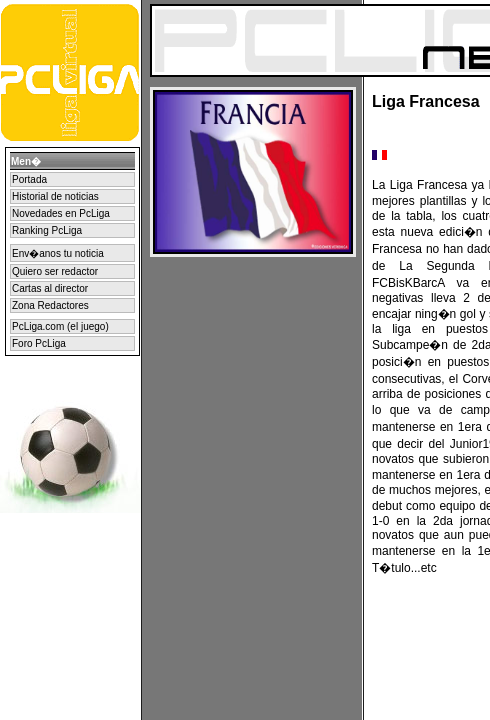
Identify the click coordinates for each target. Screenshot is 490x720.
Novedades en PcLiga (61, 213)
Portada (29, 179)
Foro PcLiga (39, 343)
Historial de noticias (55, 196)
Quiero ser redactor (55, 271)
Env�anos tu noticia (58, 253)
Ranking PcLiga (47, 230)
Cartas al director (50, 288)
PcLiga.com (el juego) (60, 326)
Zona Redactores (50, 305)
